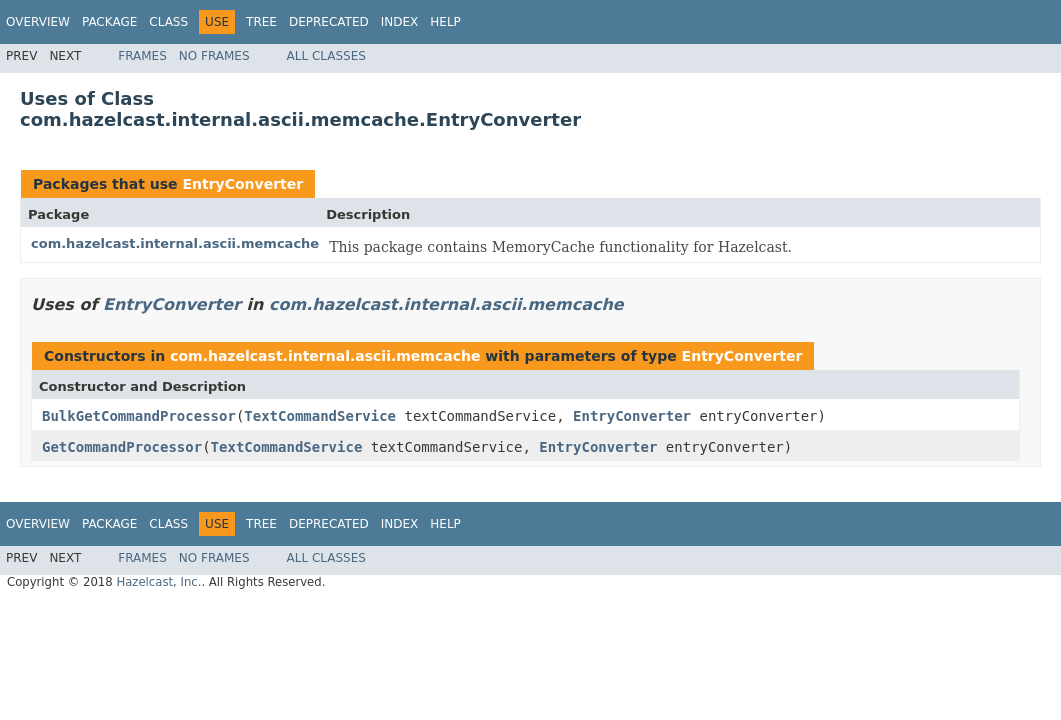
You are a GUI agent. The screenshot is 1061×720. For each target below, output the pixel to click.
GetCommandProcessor (122, 447)
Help (445, 22)
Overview (38, 22)
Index (400, 22)
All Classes (326, 56)
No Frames (214, 56)
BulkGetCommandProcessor (139, 416)
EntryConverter (242, 184)
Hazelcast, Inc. (158, 582)
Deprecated (329, 22)
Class (168, 22)
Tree (261, 22)
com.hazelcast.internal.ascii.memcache (175, 243)
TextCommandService (320, 416)
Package (109, 22)
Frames (142, 56)
